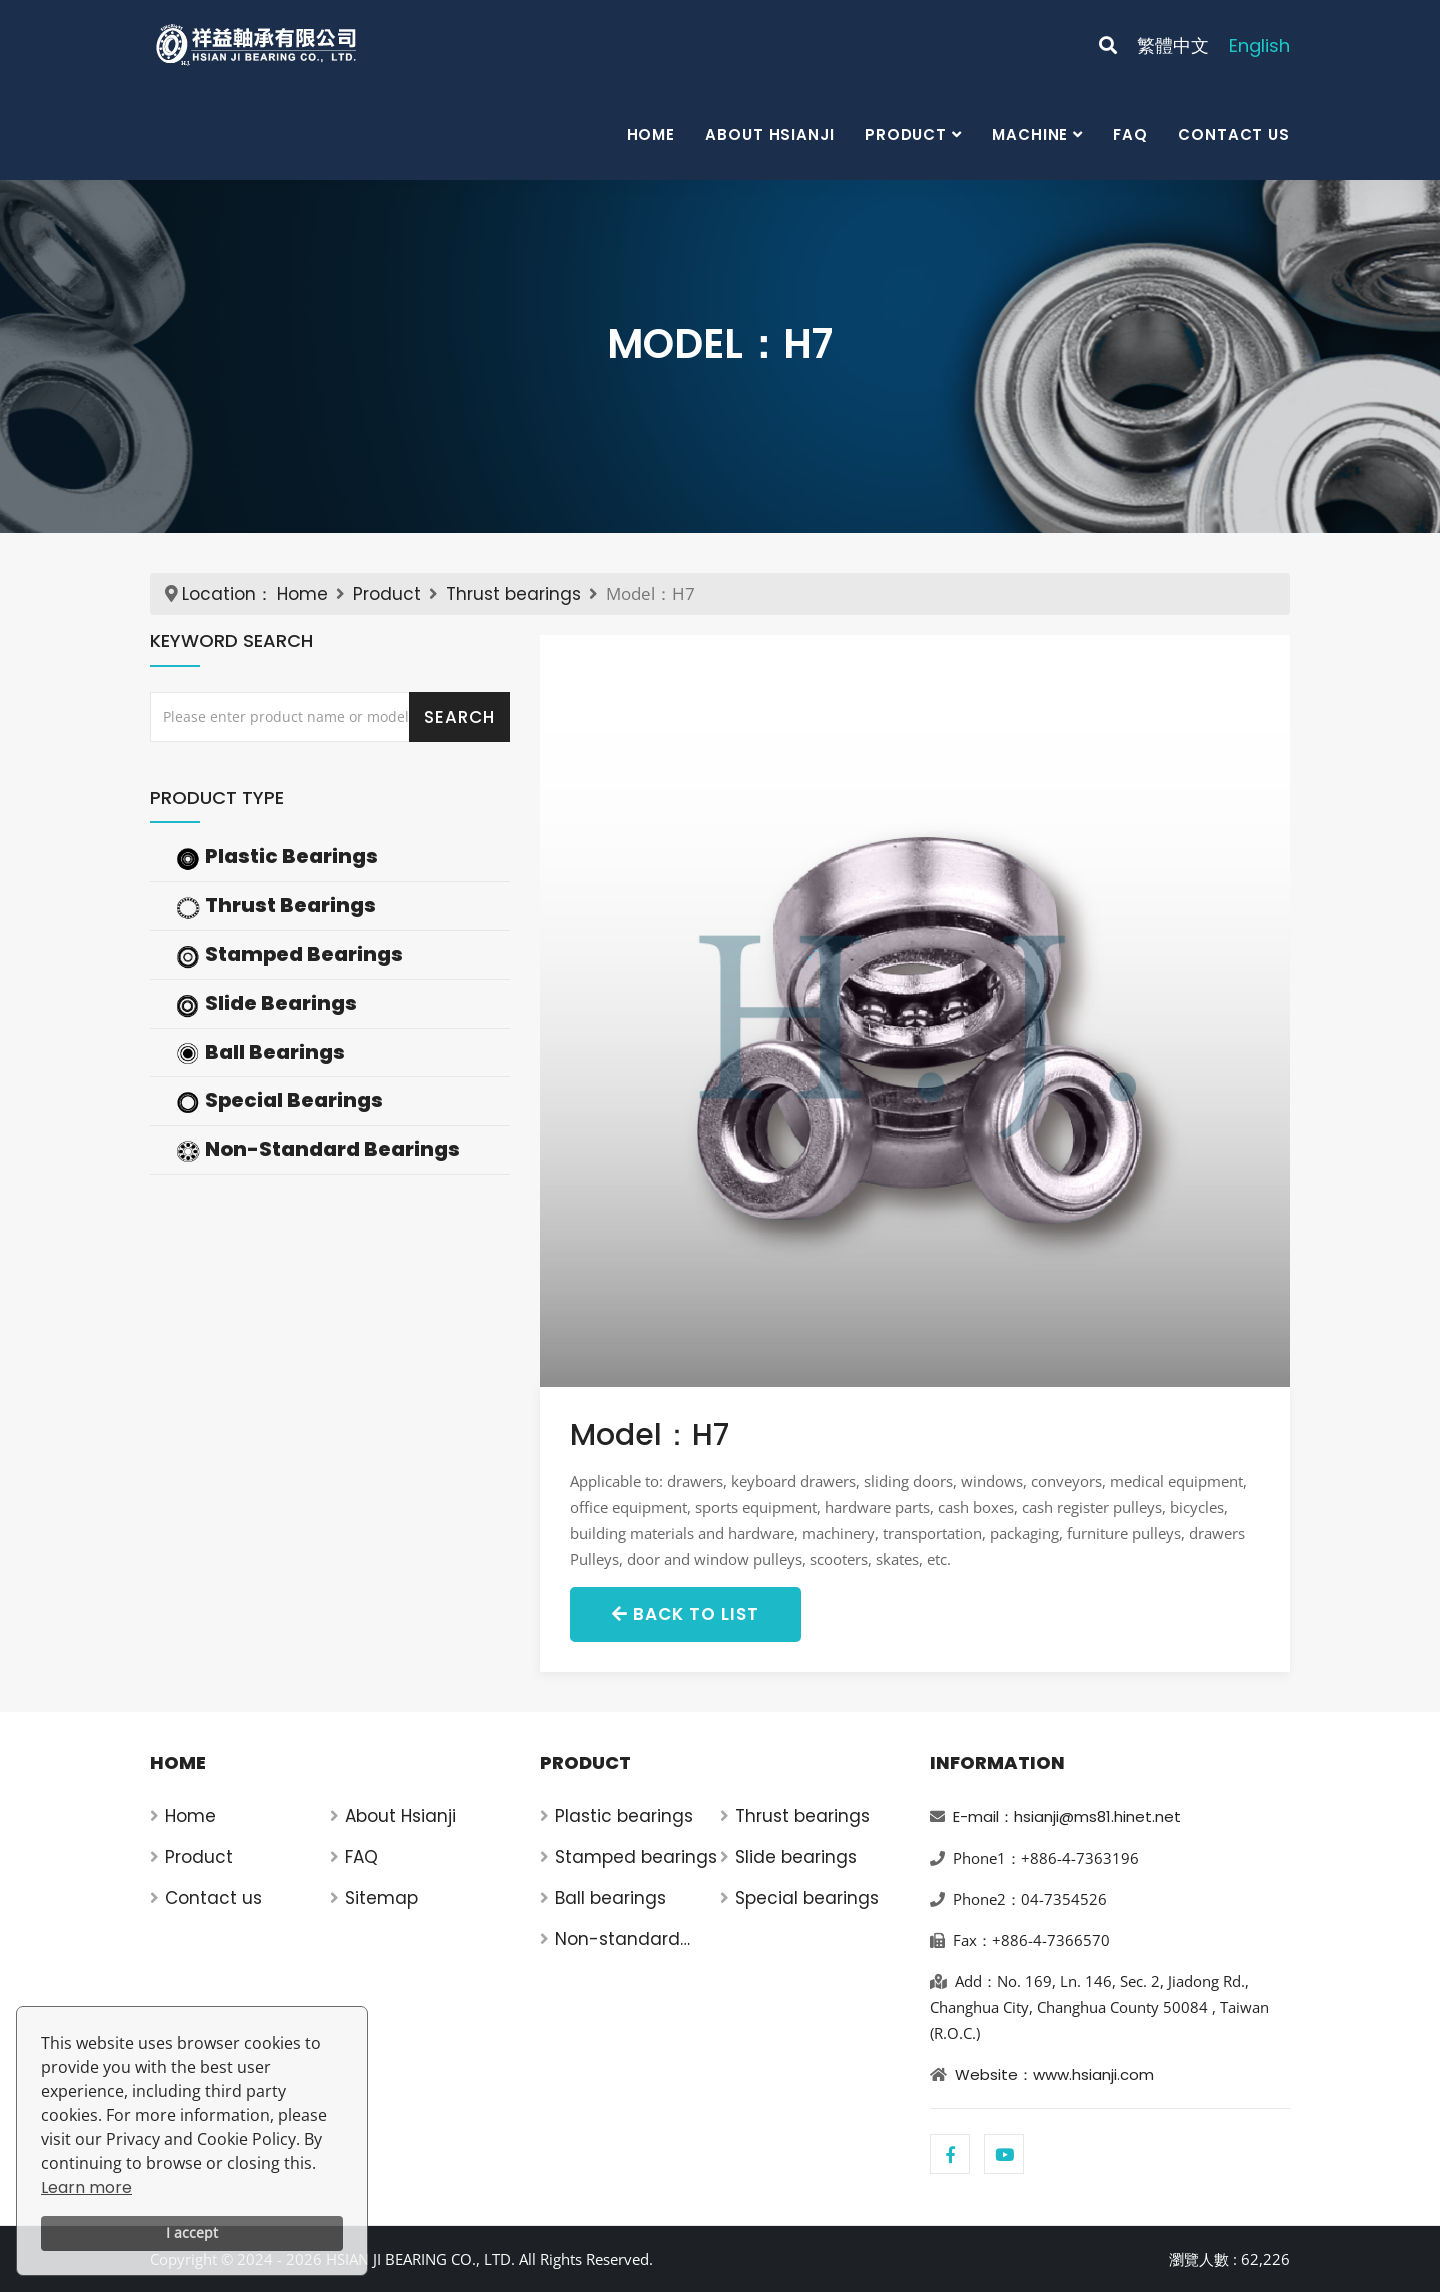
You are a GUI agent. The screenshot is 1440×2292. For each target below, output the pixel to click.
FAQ (1130, 134)
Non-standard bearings (617, 1939)
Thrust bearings (513, 594)
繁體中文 (1173, 45)
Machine (1030, 134)
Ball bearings (610, 1898)
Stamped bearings (636, 1857)
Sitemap (381, 1898)
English (1259, 45)
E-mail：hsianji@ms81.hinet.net (1067, 1816)
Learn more (86, 2187)
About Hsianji (770, 134)
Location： (227, 594)
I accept (192, 2232)
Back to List (685, 1614)
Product (906, 134)
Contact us (1234, 134)
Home (651, 134)
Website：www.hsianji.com (1054, 2074)
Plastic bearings (624, 1816)
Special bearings (807, 1898)
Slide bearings (796, 1857)
